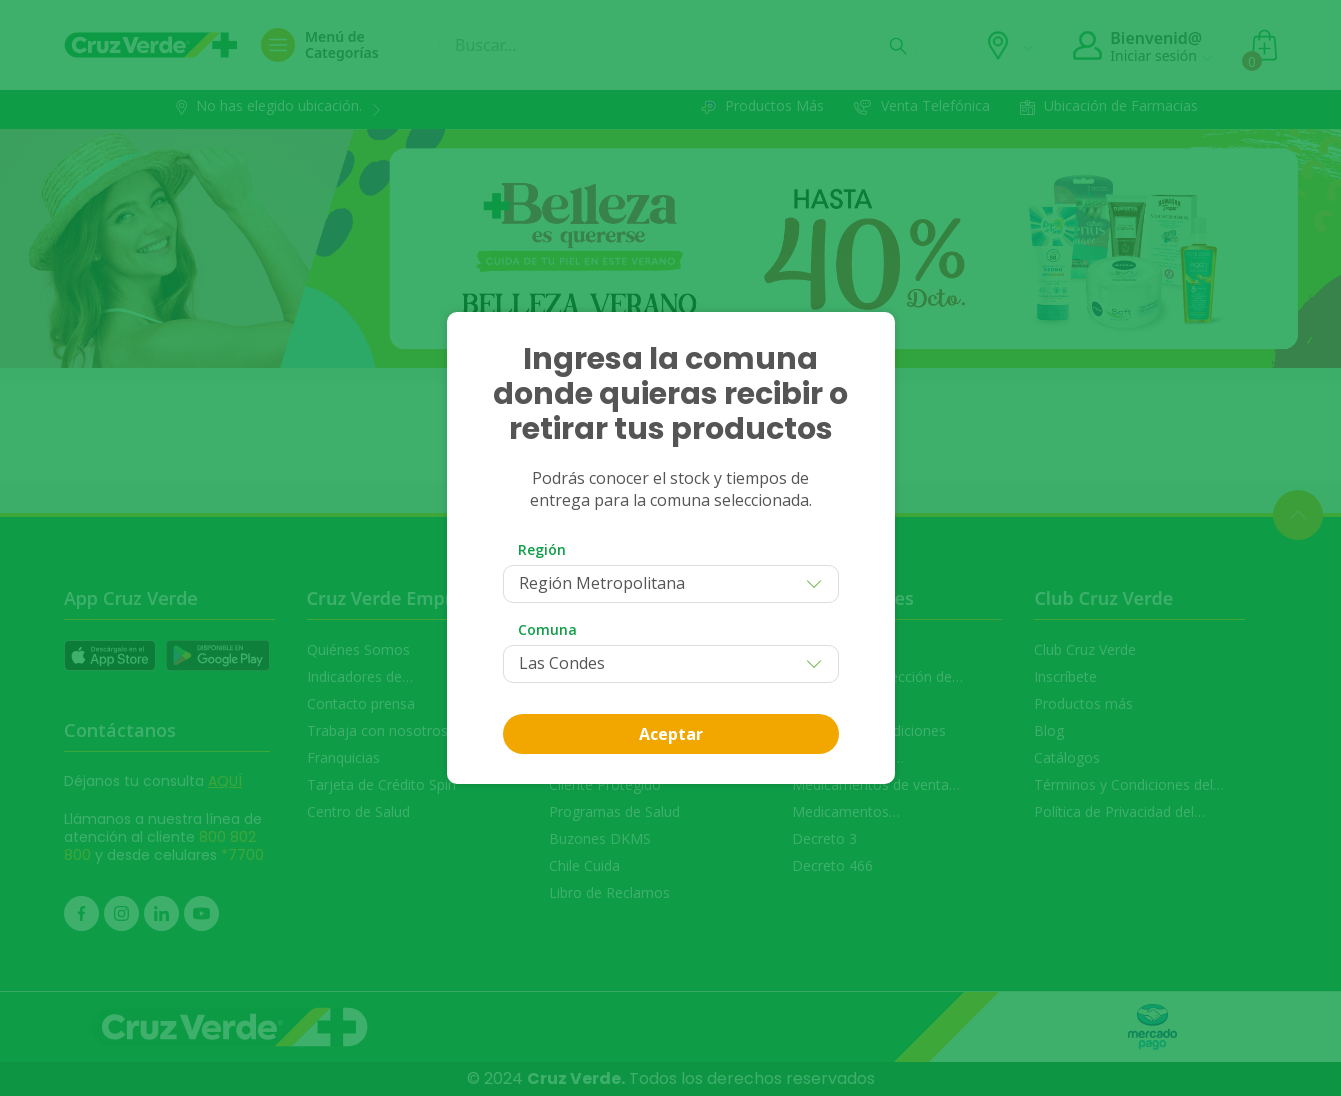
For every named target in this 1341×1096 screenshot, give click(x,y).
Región (542, 549)
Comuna (547, 629)
